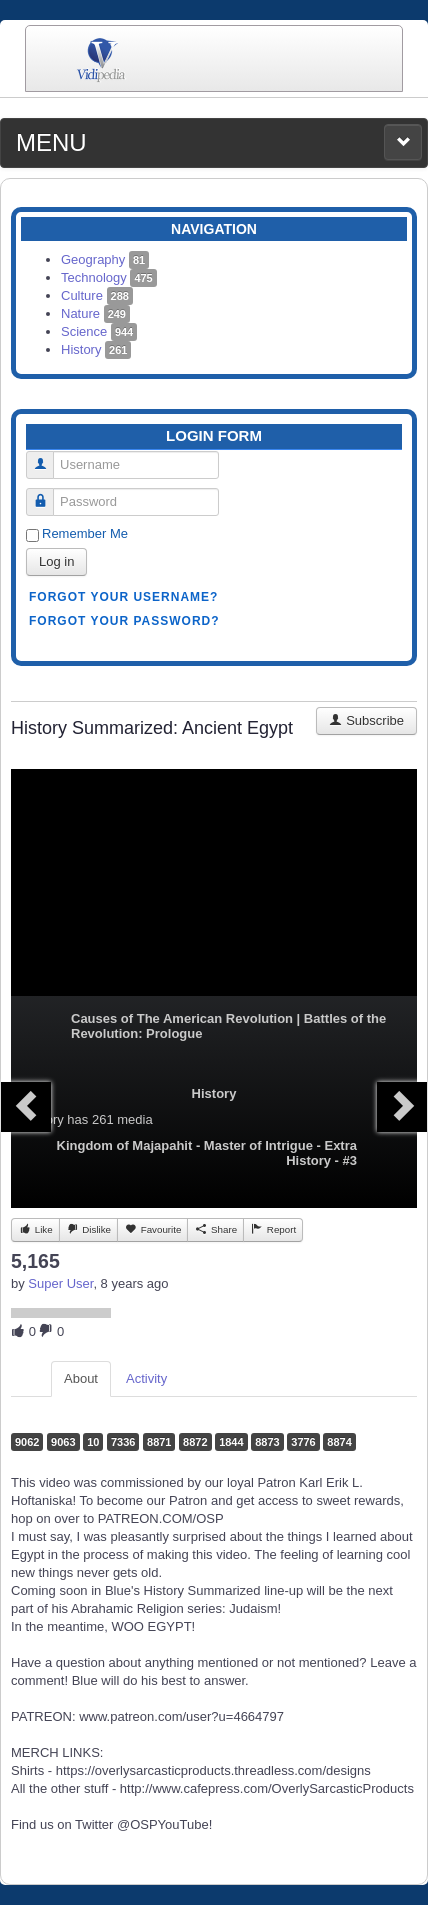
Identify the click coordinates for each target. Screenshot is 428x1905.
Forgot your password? (124, 621)
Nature (95, 313)
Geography (105, 259)
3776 (303, 1442)
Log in (56, 561)
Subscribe (366, 720)
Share (215, 1229)
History (96, 349)
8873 (267, 1442)
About (81, 1378)
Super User (60, 1283)
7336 (123, 1442)
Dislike (88, 1229)
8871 (159, 1442)
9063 (63, 1442)
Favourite (152, 1229)
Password (47, 493)
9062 (27, 1442)
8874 (339, 1442)
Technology (109, 277)
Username (47, 456)
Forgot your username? (123, 597)
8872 (195, 1442)
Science (99, 331)
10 (93, 1442)
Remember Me (85, 533)
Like (35, 1229)
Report (273, 1229)
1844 (231, 1442)
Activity (146, 1378)
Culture (97, 295)
